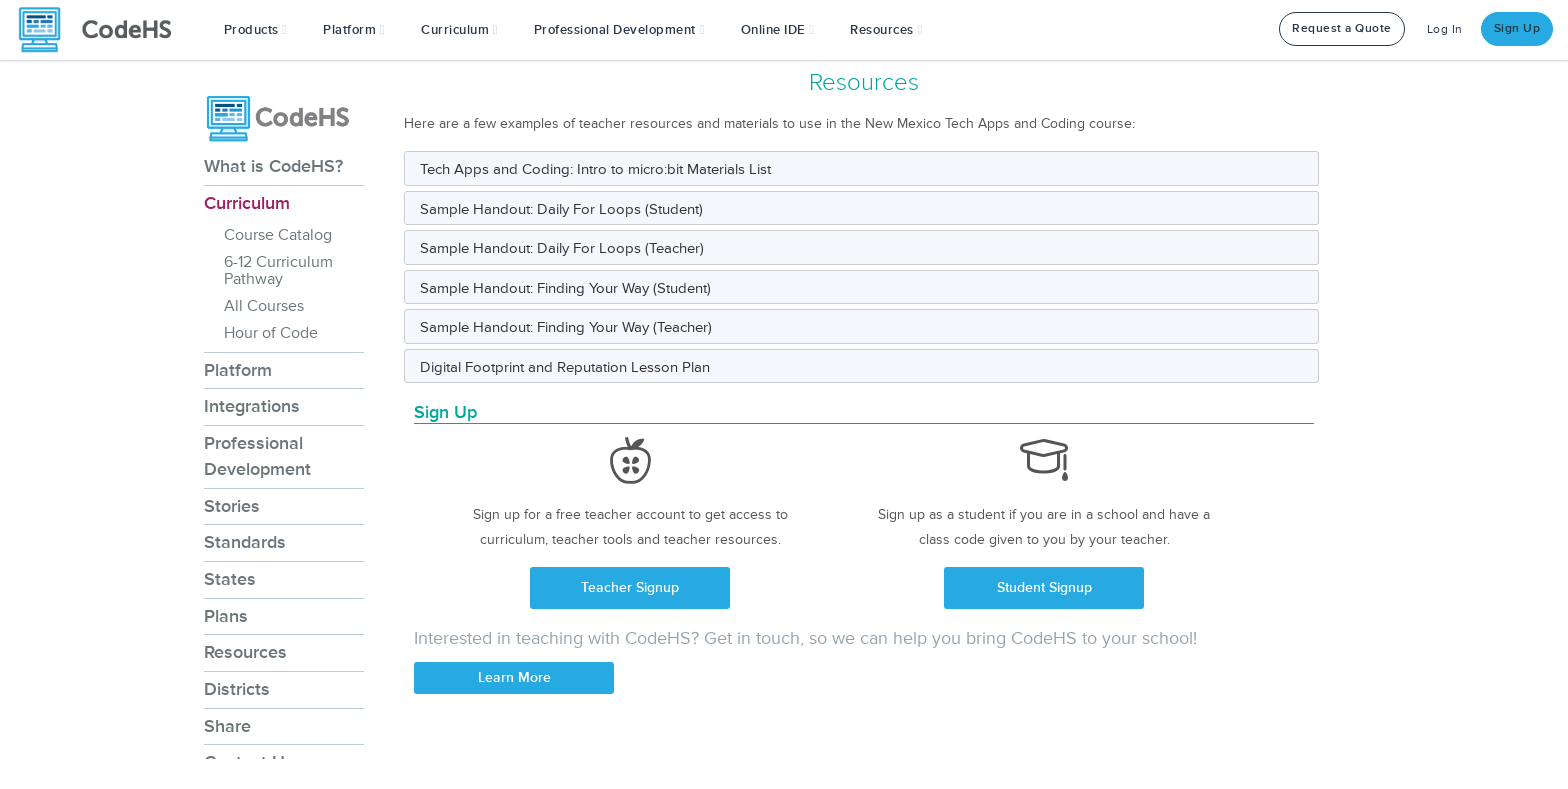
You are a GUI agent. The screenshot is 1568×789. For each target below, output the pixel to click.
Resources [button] (886, 30)
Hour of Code (271, 333)
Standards (245, 542)
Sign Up (1517, 28)
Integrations (252, 406)
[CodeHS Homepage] (103, 30)
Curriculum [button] (459, 30)
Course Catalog (278, 235)
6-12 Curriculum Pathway (278, 270)
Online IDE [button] (778, 30)
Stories (232, 506)
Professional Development (257, 456)
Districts (237, 689)
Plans (226, 616)
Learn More (514, 677)
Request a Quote (1342, 28)
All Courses (264, 306)
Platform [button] (354, 30)
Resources (245, 652)
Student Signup (1044, 587)
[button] (256, 30)
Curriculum (247, 203)
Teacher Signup (630, 587)
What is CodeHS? (273, 166)
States (230, 579)
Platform (238, 370)
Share (227, 726)
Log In (1445, 29)
